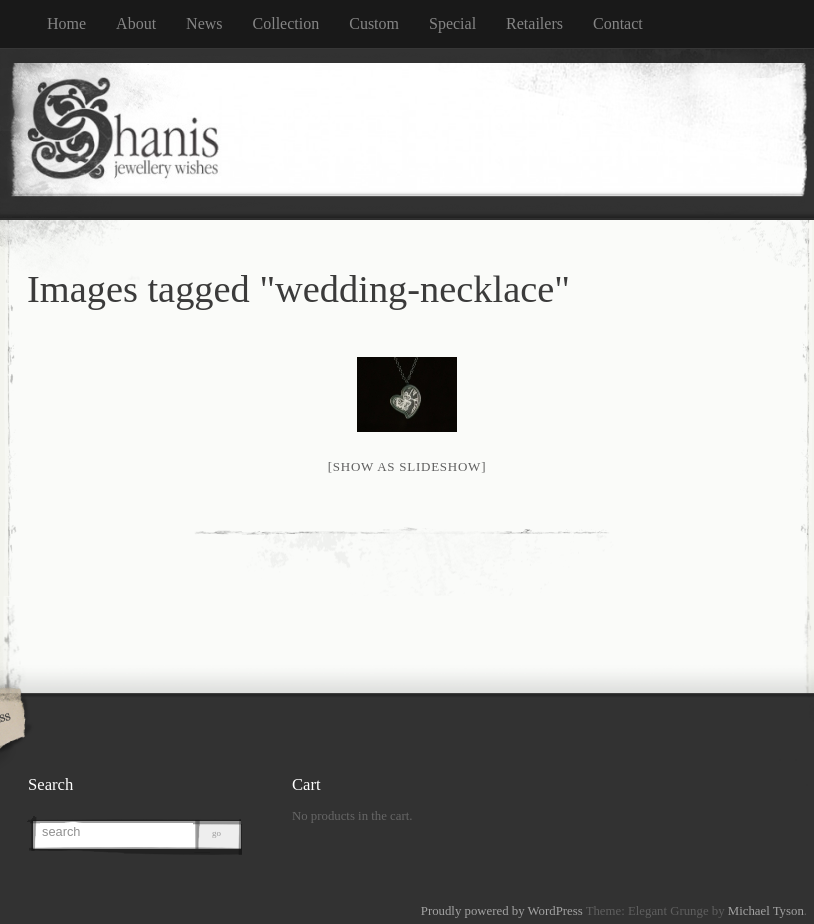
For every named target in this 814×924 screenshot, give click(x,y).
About (136, 23)
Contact (618, 23)
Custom (374, 23)
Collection (286, 23)
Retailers (534, 23)
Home (66, 23)
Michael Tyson (766, 911)
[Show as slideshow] (407, 466)
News (204, 23)
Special (452, 23)
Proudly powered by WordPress (502, 911)
